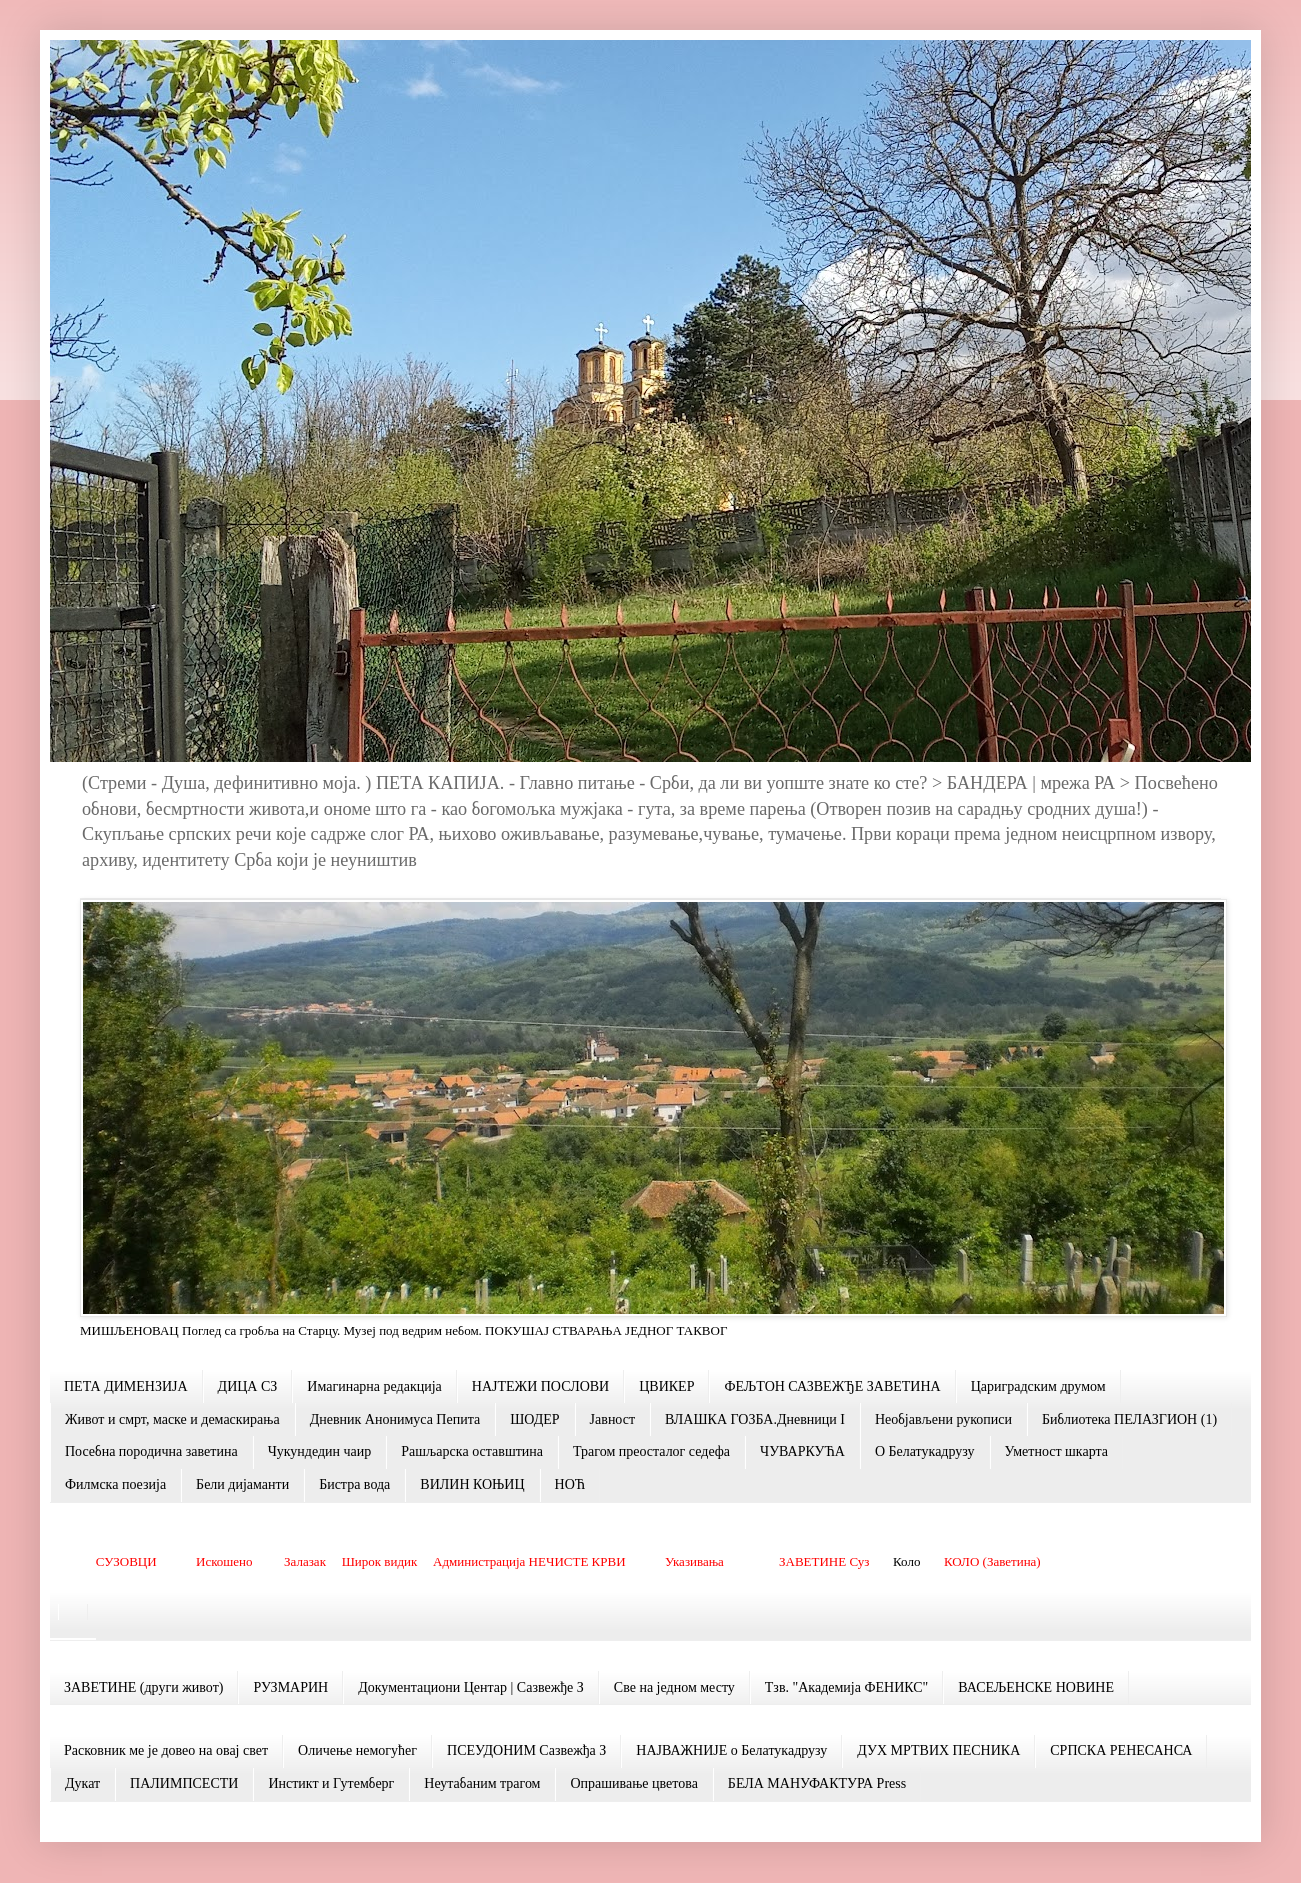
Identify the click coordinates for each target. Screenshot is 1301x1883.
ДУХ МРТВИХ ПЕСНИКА (938, 1750)
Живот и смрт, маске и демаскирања (172, 1419)
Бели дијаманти (242, 1484)
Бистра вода (354, 1484)
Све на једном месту (674, 1687)
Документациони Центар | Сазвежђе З (471, 1687)
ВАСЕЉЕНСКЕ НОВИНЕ (1036, 1687)
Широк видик (380, 1561)
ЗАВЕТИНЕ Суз (824, 1561)
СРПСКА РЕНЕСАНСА (1121, 1750)
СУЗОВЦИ (126, 1561)
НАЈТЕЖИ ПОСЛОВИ (540, 1386)
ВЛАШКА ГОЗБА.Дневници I (755, 1419)
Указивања (694, 1561)
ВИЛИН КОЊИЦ (472, 1484)
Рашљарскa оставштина (472, 1451)
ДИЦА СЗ (248, 1386)
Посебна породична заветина (151, 1451)
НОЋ (570, 1484)
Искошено (224, 1561)
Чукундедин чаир (320, 1451)
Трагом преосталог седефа (651, 1451)
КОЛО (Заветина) (992, 1561)
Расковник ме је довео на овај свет (166, 1750)
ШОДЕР (534, 1419)
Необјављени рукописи (943, 1419)
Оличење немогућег (357, 1750)
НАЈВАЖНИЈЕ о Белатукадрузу (731, 1750)
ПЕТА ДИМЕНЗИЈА (126, 1386)
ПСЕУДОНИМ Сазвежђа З (526, 1750)
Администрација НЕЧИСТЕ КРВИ (529, 1561)
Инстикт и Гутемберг (331, 1783)
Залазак (305, 1561)
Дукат (82, 1783)
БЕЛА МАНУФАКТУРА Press (817, 1783)
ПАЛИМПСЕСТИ (184, 1783)
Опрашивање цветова (633, 1783)
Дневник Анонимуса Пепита (395, 1419)
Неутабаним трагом (482, 1783)
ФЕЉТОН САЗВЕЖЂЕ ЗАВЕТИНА (832, 1386)
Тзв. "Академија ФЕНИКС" (847, 1687)
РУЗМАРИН (290, 1687)
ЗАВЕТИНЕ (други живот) (143, 1687)
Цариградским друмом (1038, 1386)
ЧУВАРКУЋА (802, 1451)
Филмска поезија (115, 1484)
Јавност (612, 1419)
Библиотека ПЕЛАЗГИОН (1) (1129, 1419)
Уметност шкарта (1056, 1451)
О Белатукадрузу (925, 1451)
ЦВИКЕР (666, 1386)
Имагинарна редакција (374, 1386)
